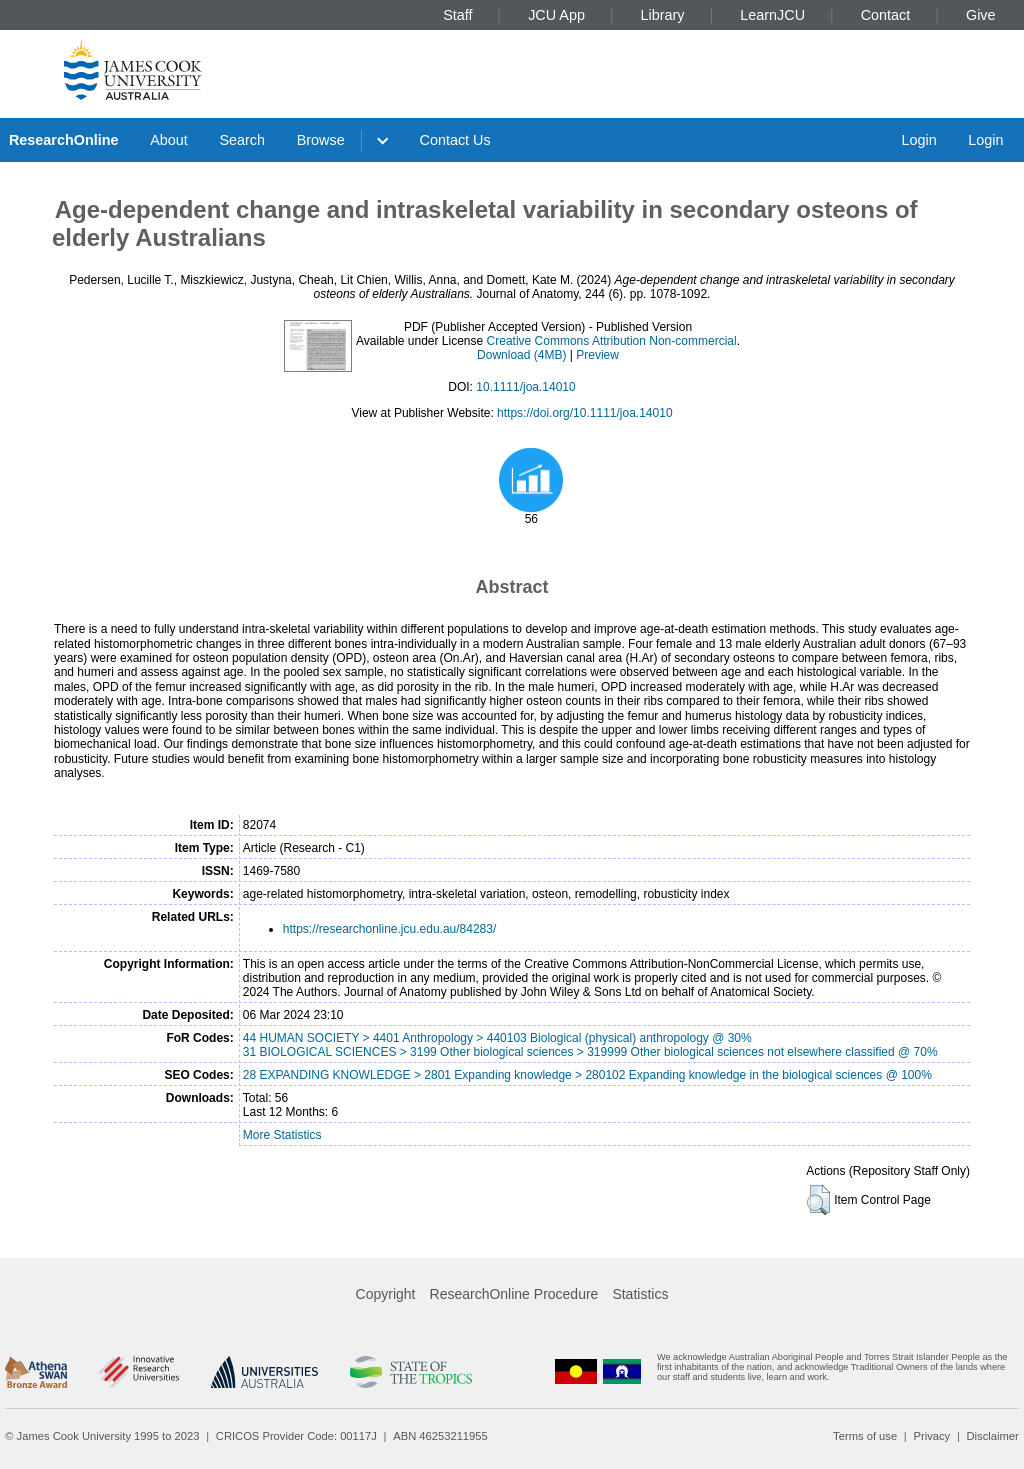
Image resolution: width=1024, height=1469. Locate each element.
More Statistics (282, 1135)
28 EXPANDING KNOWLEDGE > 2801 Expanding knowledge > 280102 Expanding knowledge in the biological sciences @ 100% (587, 1075)
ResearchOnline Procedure (514, 1294)
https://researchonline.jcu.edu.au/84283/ (389, 929)
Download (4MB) (521, 355)
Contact (886, 15)
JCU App (556, 15)
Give (981, 15)
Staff (457, 15)
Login (918, 140)
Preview (597, 355)
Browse (321, 140)
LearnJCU (772, 15)
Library (663, 15)
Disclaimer (993, 1436)
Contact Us (455, 140)
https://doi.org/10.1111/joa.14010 (584, 413)
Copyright (386, 1294)
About (169, 140)
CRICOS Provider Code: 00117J (296, 1436)
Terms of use (865, 1436)
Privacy (931, 1436)
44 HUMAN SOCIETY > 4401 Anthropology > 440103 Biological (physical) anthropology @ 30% (497, 1038)
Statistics (640, 1294)
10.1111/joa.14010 (525, 387)
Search (242, 140)
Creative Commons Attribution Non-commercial (612, 341)
